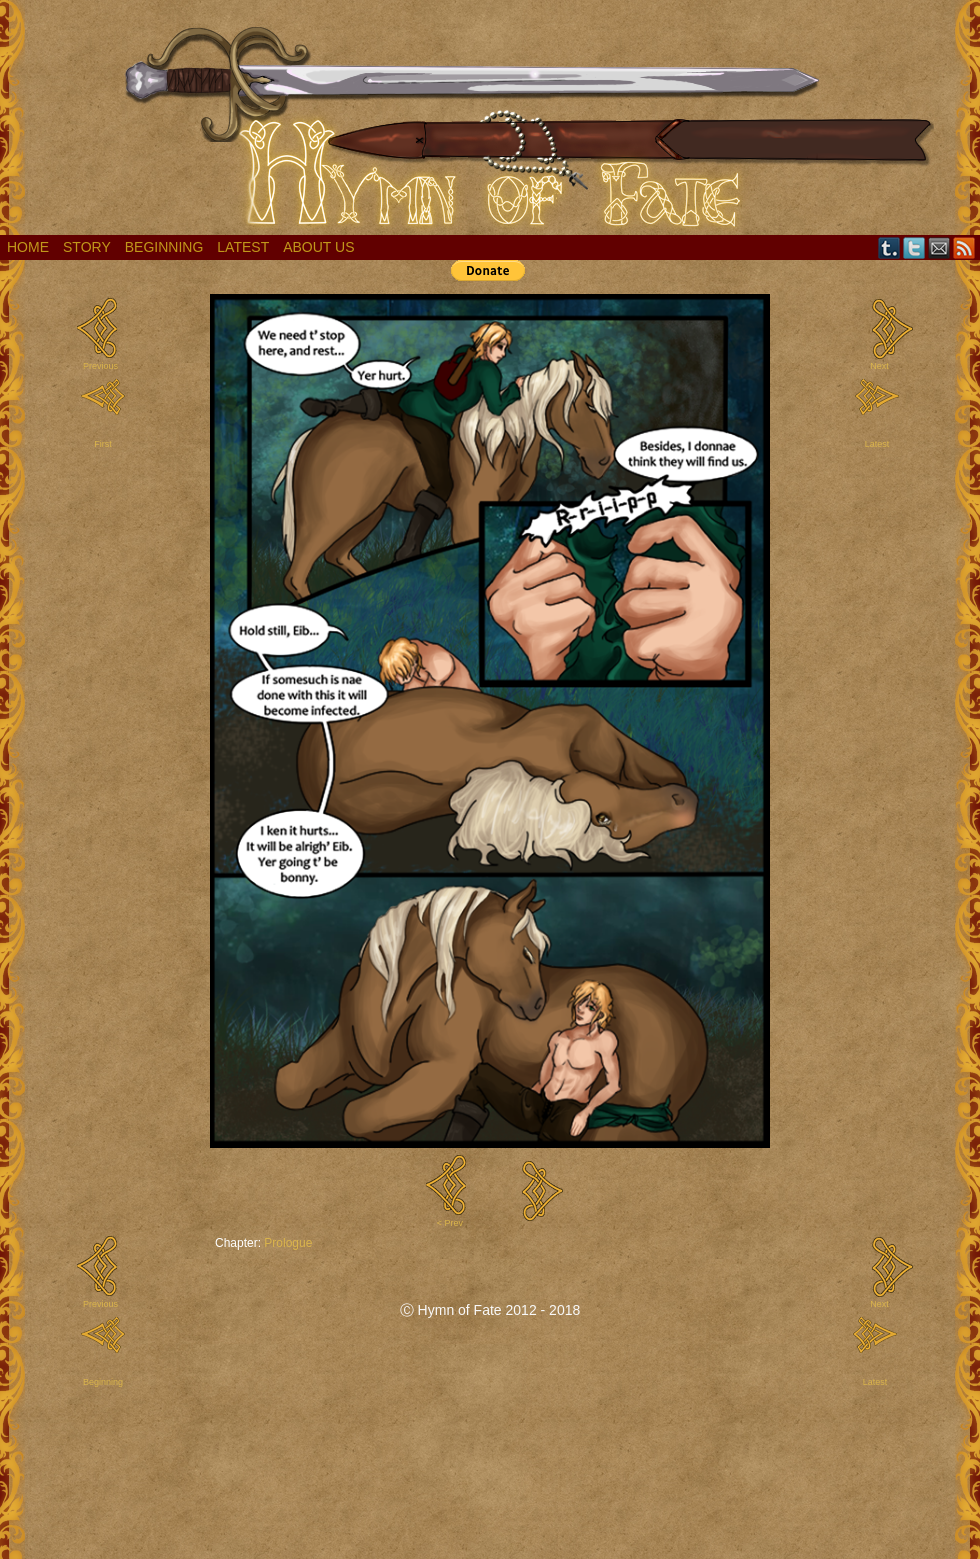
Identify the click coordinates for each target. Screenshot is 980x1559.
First (103, 444)
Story (87, 247)
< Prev (450, 1223)
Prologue (288, 1243)
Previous (100, 366)
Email (939, 247)
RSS (964, 247)
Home (28, 247)
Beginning (164, 247)
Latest (243, 247)
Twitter (914, 247)
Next (879, 366)
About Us (318, 247)
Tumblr (889, 247)
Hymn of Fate (490, 122)
